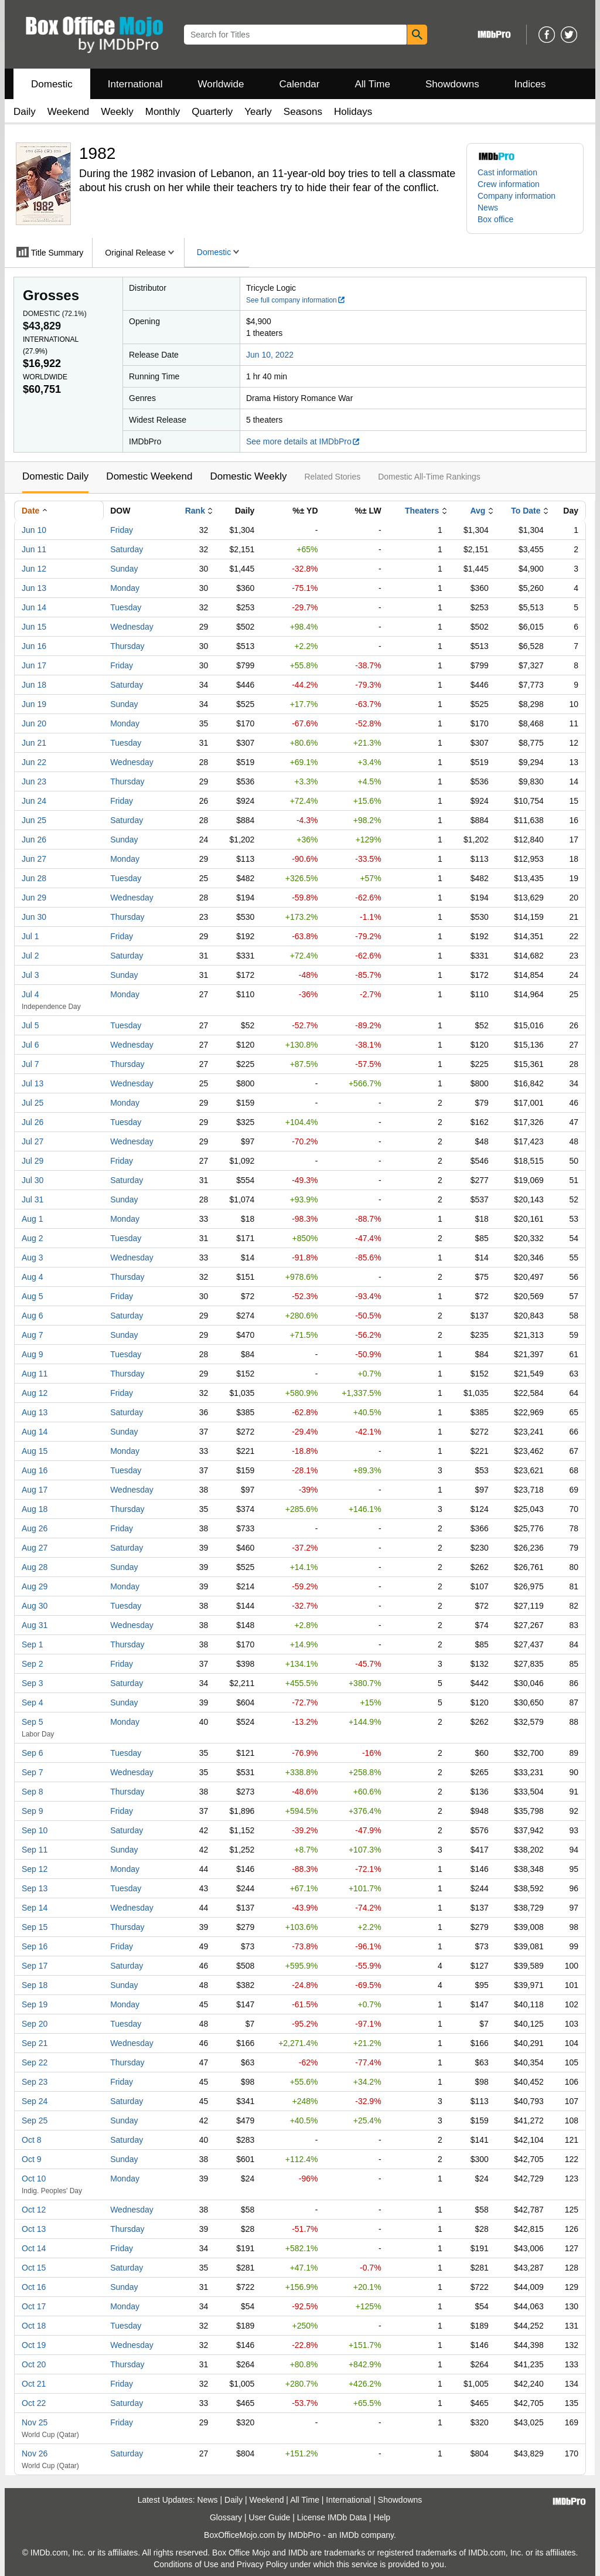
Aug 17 (34, 1489)
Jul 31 (32, 1199)
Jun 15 (34, 626)
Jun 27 (34, 859)
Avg (477, 510)
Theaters (422, 510)
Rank (195, 510)
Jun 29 (34, 897)
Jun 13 (34, 588)
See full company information (296, 300)
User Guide (270, 2517)
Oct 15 (34, 2267)
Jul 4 (30, 994)
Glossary (226, 2517)
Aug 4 (32, 1277)
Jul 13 (32, 1083)
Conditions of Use (186, 2564)
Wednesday (132, 626)
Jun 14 (34, 607)
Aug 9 (32, 1354)
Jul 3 (30, 975)
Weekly (117, 111)
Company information (516, 195)
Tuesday (125, 607)
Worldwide (220, 84)
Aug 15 (34, 1451)
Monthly (162, 111)
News (488, 207)
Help (381, 2517)
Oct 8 (31, 2140)
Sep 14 (34, 1907)
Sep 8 (32, 1791)
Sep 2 (32, 1663)
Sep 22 (34, 2062)
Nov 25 (34, 2422)
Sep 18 (34, 1985)
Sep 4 (32, 1702)
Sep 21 (34, 2043)
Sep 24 (34, 2101)
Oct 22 (34, 2403)
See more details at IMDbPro (303, 441)
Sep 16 (34, 1946)
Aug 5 (32, 1296)
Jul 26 (32, 1122)
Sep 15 (34, 1927)
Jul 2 (30, 955)
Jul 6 (30, 1044)
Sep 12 (34, 1869)
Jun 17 (34, 665)
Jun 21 (34, 742)
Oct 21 (34, 2383)
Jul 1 (30, 936)
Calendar (299, 84)
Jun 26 (34, 839)
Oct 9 (31, 2159)
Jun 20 (34, 723)
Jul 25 (32, 1102)
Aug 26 (34, 1528)
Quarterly (212, 111)
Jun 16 (34, 646)
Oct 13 (34, 2229)
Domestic (52, 84)
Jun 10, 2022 (270, 354)
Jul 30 (32, 1180)
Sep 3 (32, 1683)
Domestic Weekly (248, 476)
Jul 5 (30, 1025)
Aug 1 (32, 1219)
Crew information (509, 184)
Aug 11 (34, 1373)
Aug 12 (34, 1393)
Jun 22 (34, 762)
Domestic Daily (55, 476)
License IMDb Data (332, 2517)
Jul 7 (30, 1064)
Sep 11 (34, 1849)
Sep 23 (34, 2081)
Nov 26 (34, 2453)
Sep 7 (32, 1772)
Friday (121, 530)
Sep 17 (34, 1965)
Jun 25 (34, 820)
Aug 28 (34, 1567)
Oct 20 (34, 2364)
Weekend (68, 111)
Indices (530, 84)
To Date (525, 510)
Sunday (124, 568)
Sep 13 (34, 1888)
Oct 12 (34, 2209)
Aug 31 (34, 1625)
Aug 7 (32, 1335)
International (135, 84)
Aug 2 (32, 1238)
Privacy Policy (262, 2564)
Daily (24, 111)
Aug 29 (34, 1586)
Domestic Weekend (149, 476)
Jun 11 (34, 549)
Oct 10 (34, 2178)
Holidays (353, 111)
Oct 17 (34, 2306)
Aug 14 (34, 1431)
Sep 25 (34, 2120)
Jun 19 (34, 704)
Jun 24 (34, 801)
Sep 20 (34, 2023)
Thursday (127, 646)
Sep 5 (32, 1722)
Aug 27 (34, 1547)
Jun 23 (34, 781)
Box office (495, 219)
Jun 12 (34, 568)
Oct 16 (34, 2287)
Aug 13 (34, 1412)
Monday (124, 588)
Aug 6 (32, 1315)
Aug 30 (34, 1605)
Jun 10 (34, 530)
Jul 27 (32, 1141)
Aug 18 (34, 1509)
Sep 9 (32, 1811)
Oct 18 (34, 2325)
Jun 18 (34, 684)
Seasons (303, 111)
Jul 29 (32, 1160)
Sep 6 (32, 1753)
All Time (372, 84)
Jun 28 (34, 878)
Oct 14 (34, 2248)
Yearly (258, 111)
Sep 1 (32, 1644)
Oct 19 (34, 2345)
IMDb (349, 2535)
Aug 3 (32, 1257)
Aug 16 (34, 1470)
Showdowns (452, 84)
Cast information (507, 172)
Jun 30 (34, 917)
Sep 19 (34, 2004)
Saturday (126, 549)
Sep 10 (34, 1830)
